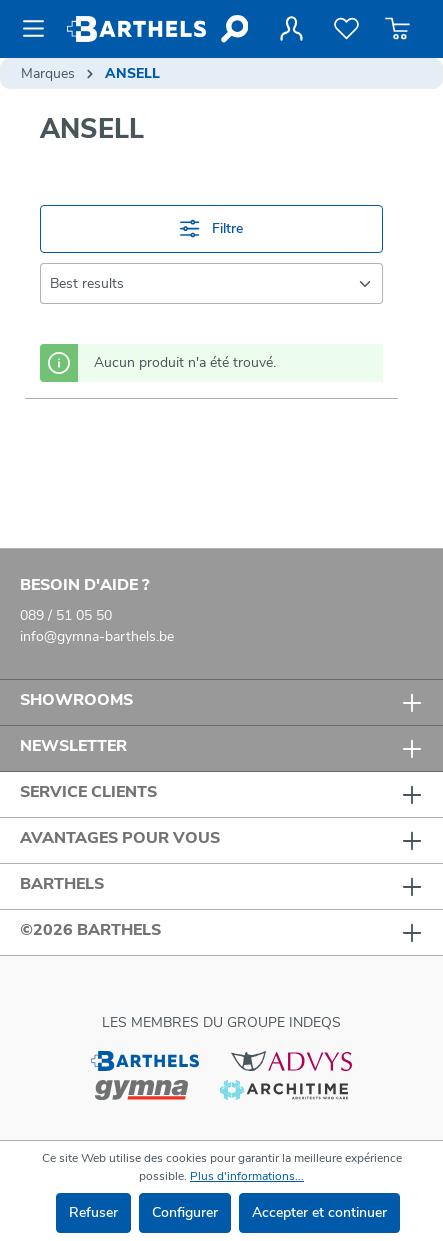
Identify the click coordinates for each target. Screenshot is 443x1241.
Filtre (211, 228)
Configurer (185, 1212)
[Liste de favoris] (346, 29)
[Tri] (211, 283)
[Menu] (39, 29)
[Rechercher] (233, 29)
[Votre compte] (291, 29)
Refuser (93, 1212)
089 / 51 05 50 (66, 615)
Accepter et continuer (319, 1212)
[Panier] (397, 29)
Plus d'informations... (247, 1176)
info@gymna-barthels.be (97, 636)
